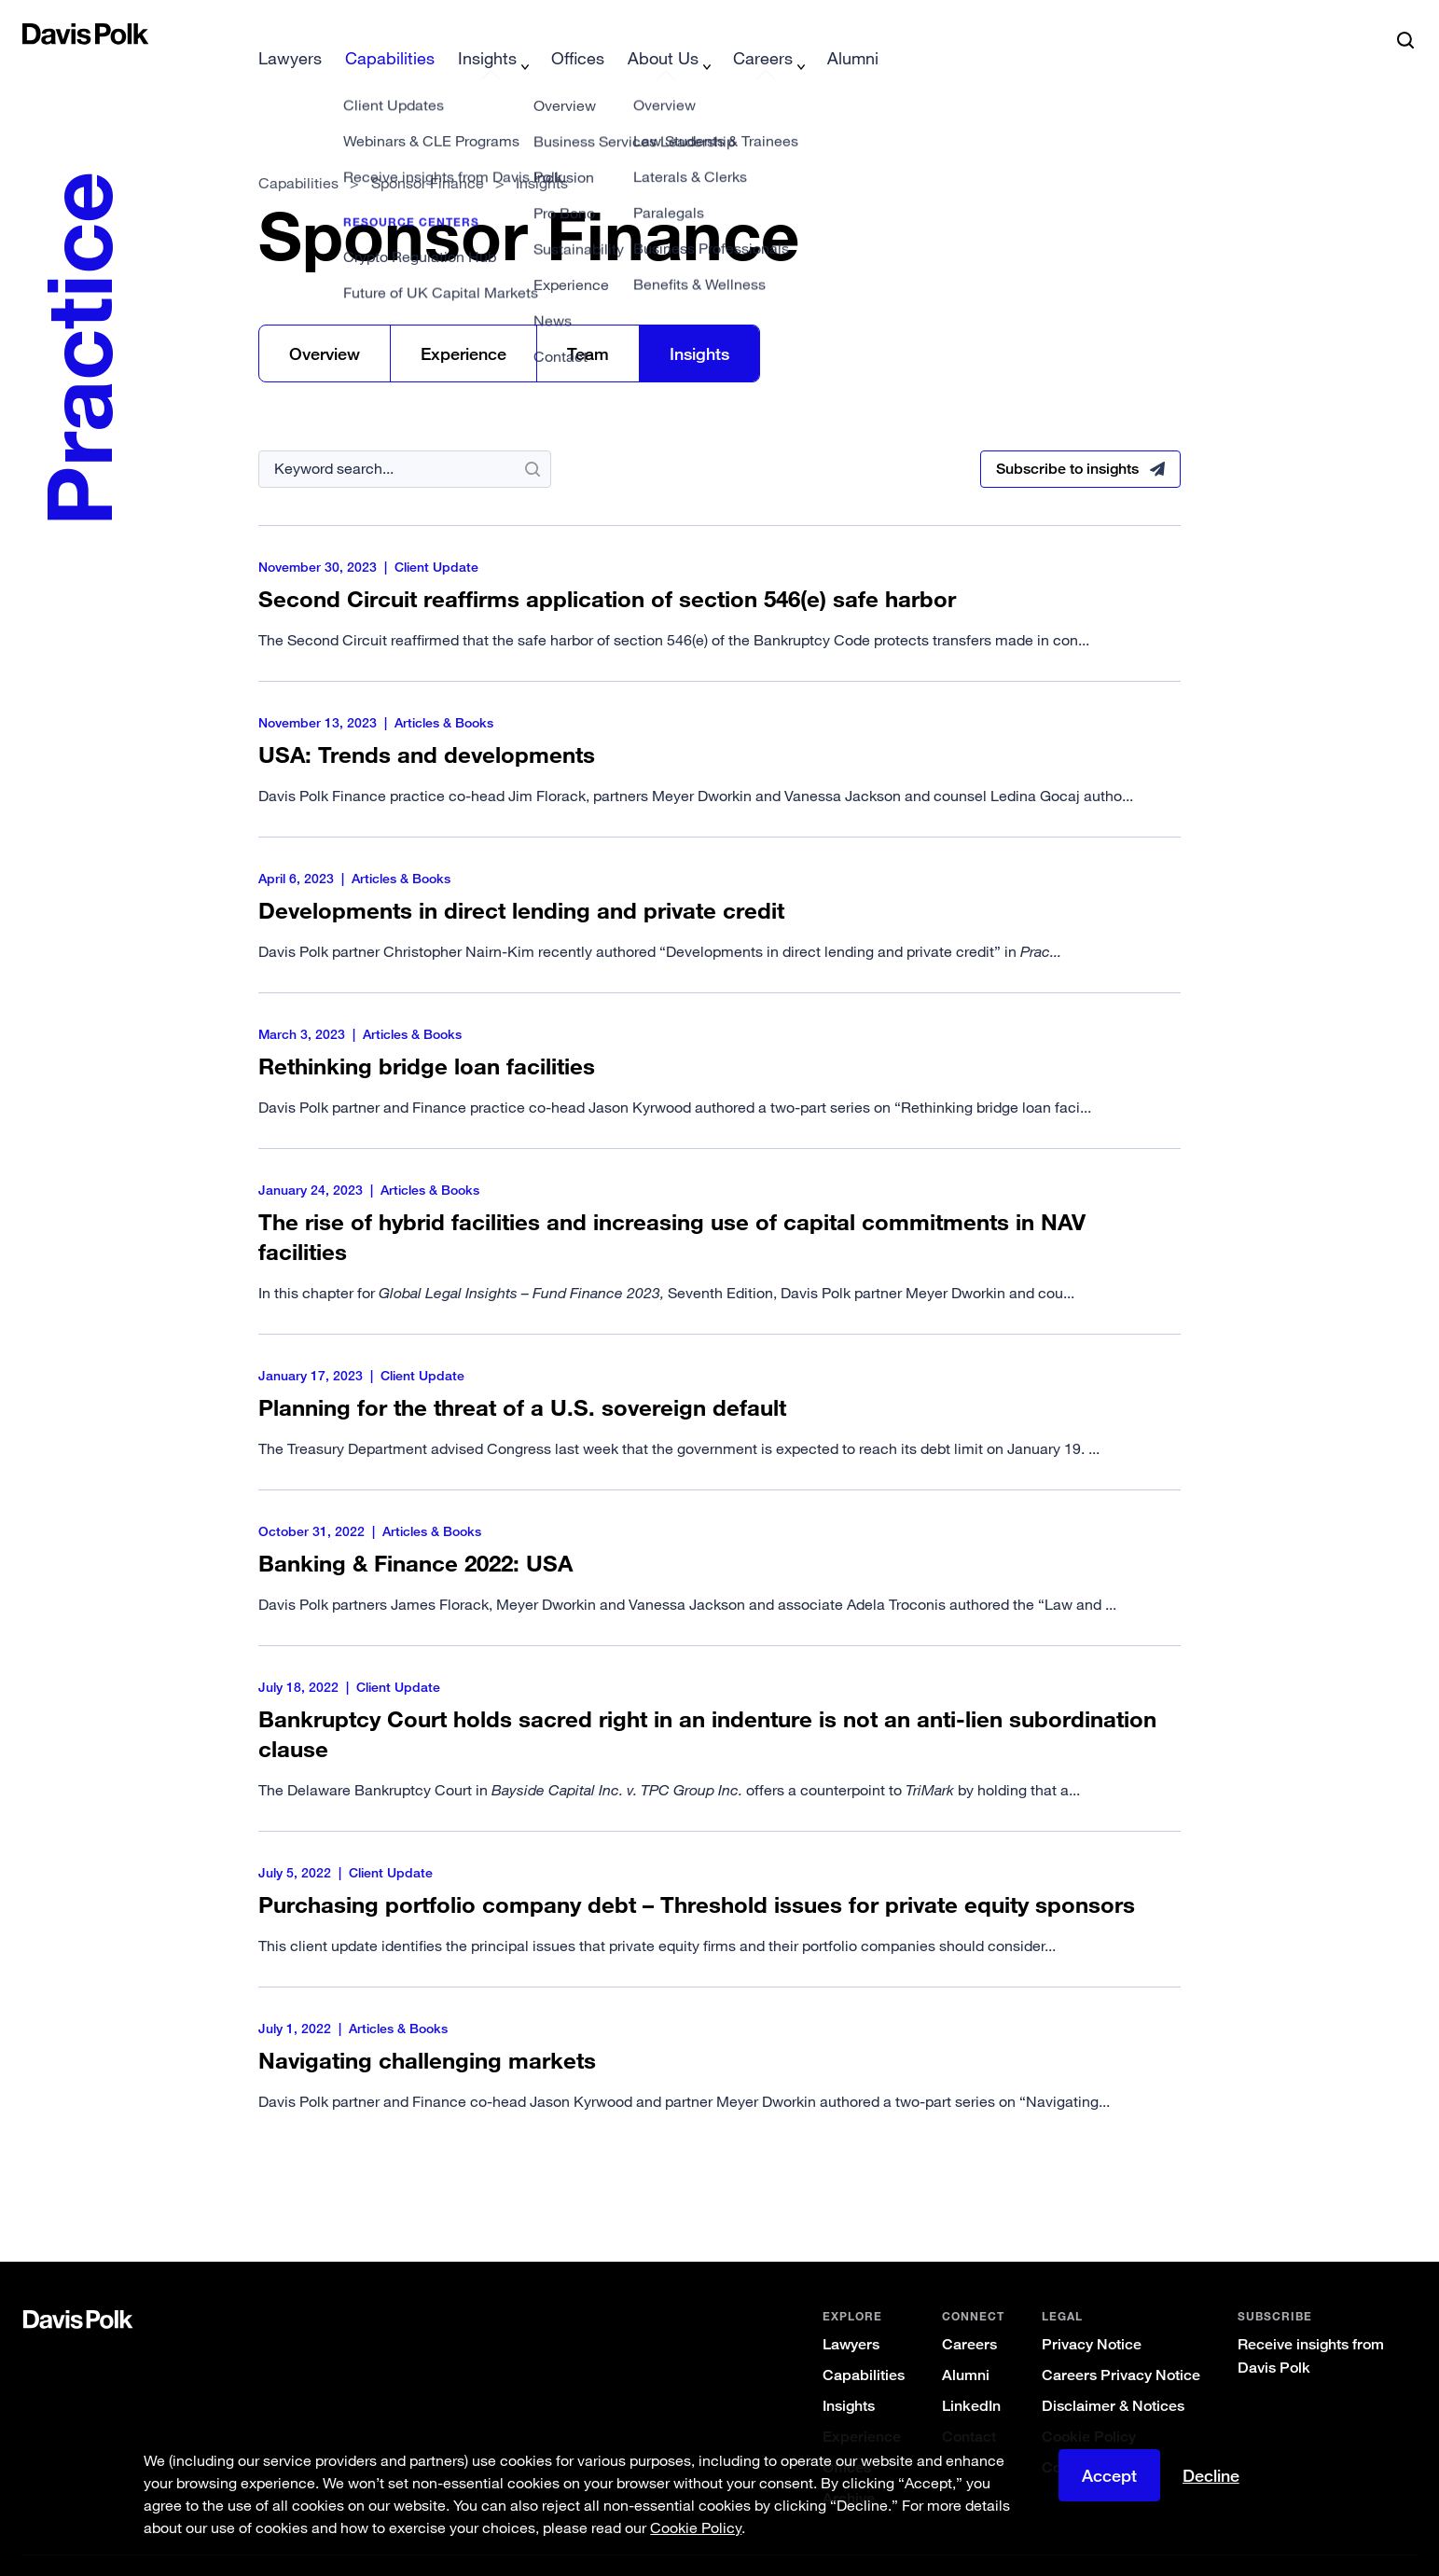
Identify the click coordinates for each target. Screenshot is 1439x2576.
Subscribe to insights (1067, 439)
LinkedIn (971, 2376)
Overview (324, 323)
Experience (463, 323)
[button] (34, 33)
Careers (969, 2314)
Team (588, 323)
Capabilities (298, 153)
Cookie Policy (1089, 2407)
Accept (1109, 2475)
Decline (1211, 2475)
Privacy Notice (1092, 2314)
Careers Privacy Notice (1121, 2345)
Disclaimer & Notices (1113, 2376)
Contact (969, 2407)
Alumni (965, 2345)
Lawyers (851, 2314)
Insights (699, 323)
